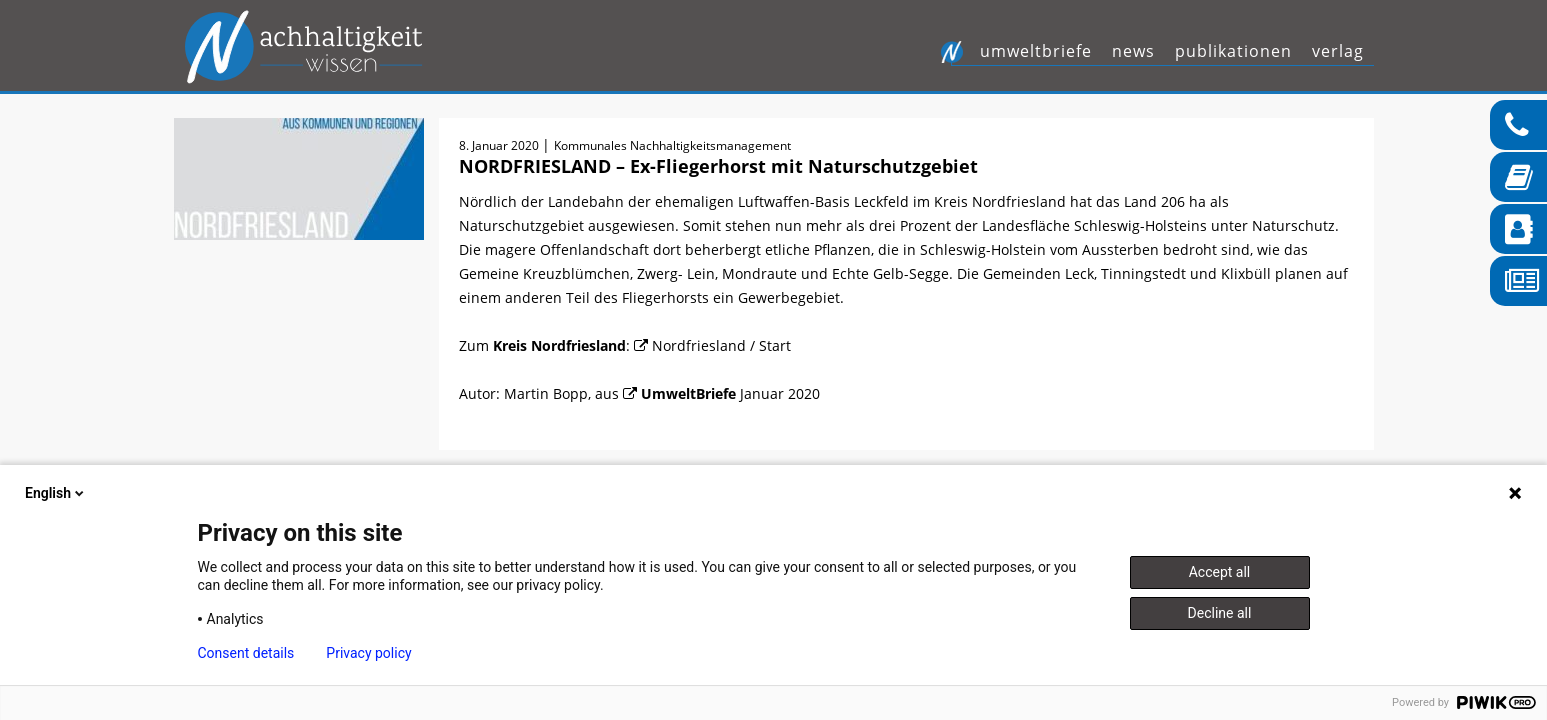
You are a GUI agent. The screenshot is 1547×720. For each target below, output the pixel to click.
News (1133, 51)
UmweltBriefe (1036, 51)
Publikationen (1233, 51)
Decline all (1220, 613)
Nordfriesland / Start (721, 345)
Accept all (1220, 572)
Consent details (246, 653)
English (56, 493)
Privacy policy (368, 653)
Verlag (1338, 51)
